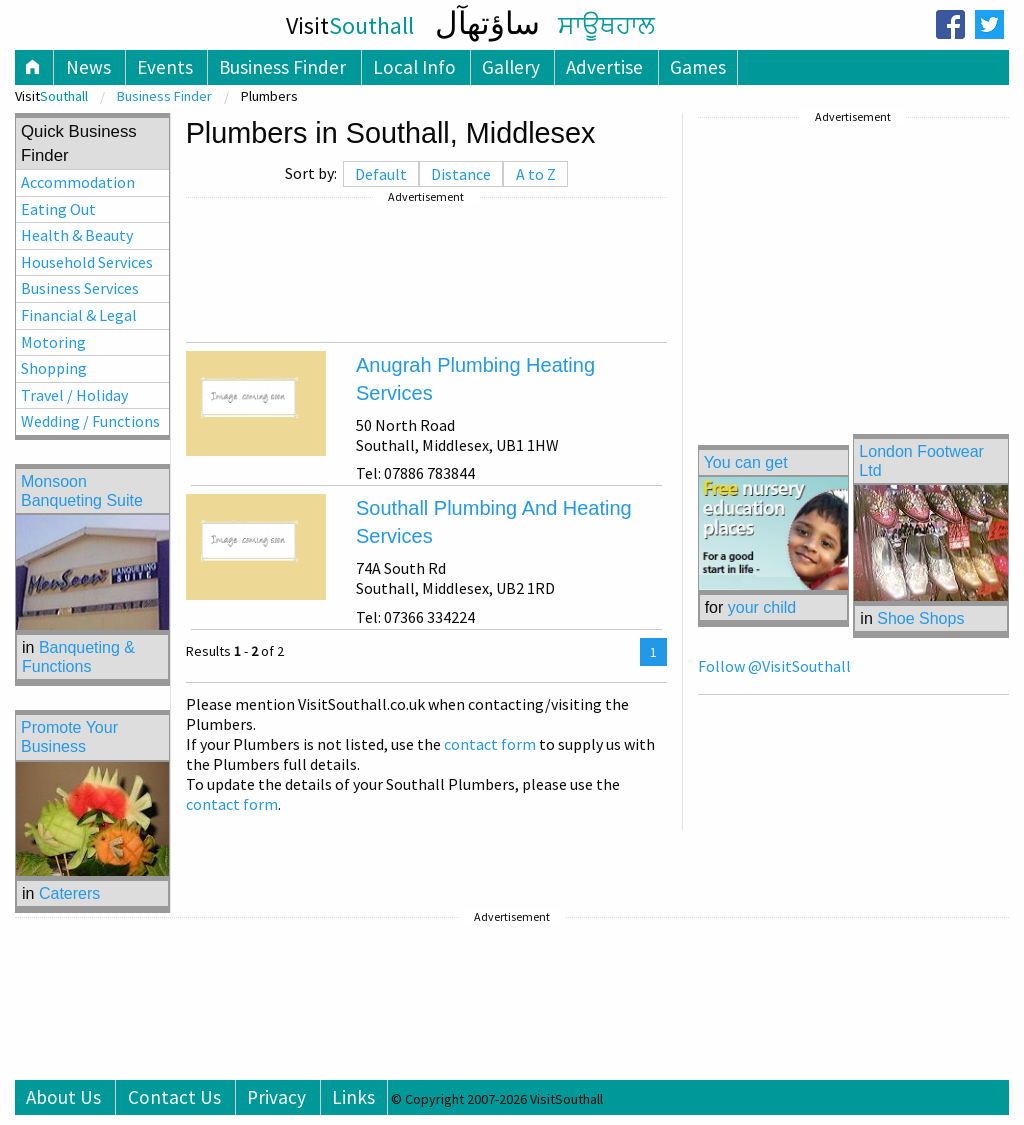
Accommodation (78, 182)
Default (381, 174)
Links (353, 1097)
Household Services (87, 262)
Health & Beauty (77, 235)
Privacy (276, 1097)
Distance (461, 174)
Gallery (511, 67)
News (88, 67)
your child (762, 607)
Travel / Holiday (74, 395)
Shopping (54, 368)
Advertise (604, 67)
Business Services (80, 288)
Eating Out (58, 209)
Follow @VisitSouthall (774, 666)
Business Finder (282, 67)
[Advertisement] (426, 270)
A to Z (536, 174)
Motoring (53, 342)
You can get (746, 462)
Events (165, 67)
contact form (490, 744)
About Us (63, 1097)
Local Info (414, 67)
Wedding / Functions (90, 421)
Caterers (69, 893)
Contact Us (174, 1097)
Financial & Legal (79, 315)
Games (698, 67)
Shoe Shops (920, 618)
